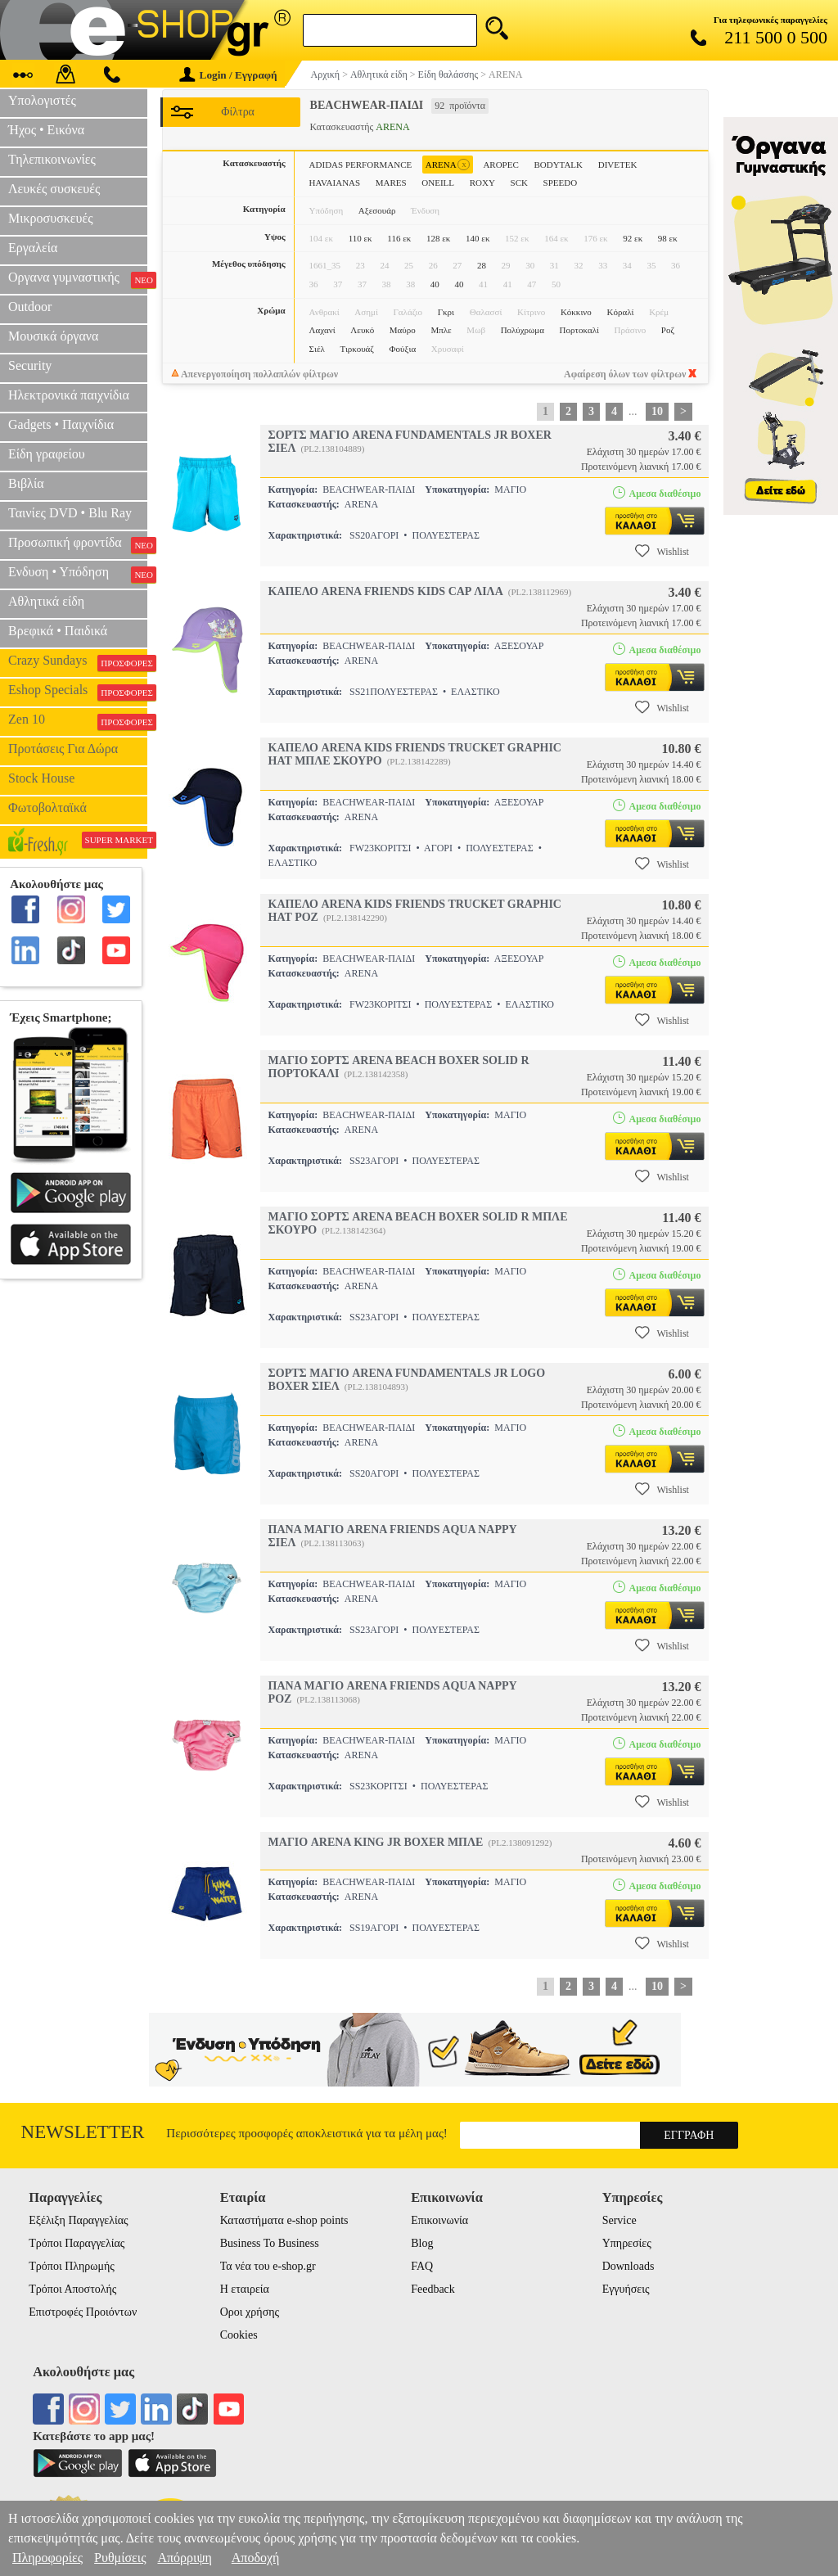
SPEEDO (560, 182)
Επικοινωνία (439, 2220)
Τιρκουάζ (357, 349)
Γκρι (446, 312)
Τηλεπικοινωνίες (52, 159)
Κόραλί (619, 312)
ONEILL (437, 182)
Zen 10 (77, 721)
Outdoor (30, 307)
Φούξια (403, 349)
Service (619, 2220)
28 (481, 265)
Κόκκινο (576, 312)
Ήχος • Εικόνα (46, 130)
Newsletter (83, 2132)
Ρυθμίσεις (120, 2558)
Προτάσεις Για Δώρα (63, 749)
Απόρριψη (184, 2558)
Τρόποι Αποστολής (72, 2289)
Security (30, 365)
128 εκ (438, 238)
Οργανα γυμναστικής (77, 279)
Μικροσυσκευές (50, 218)
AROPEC (500, 164)
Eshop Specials (77, 692)
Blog (422, 2243)
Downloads (628, 2266)
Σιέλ (317, 349)
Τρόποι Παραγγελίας (76, 2243)
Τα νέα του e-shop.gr (268, 2266)
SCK (519, 182)
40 (434, 284)
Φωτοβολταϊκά (47, 807)
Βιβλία (26, 483)
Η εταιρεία (244, 2289)
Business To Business (269, 2243)
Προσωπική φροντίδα (77, 544)
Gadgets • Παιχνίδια (61, 424)
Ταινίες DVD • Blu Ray (70, 513)
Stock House (41, 778)
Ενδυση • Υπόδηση (77, 574)
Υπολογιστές (42, 100)
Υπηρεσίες (626, 2243)
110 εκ (360, 238)
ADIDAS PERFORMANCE (360, 164)
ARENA (448, 165)
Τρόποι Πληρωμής (72, 2266)
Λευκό (362, 330)
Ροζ (667, 330)
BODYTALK (558, 164)
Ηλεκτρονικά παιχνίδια (68, 395)
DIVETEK (618, 164)
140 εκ (477, 238)
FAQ (422, 2266)
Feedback (433, 2289)
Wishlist (662, 551)
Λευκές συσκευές (54, 189)
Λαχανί (322, 330)
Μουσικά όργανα (53, 336)
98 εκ (668, 238)
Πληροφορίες (47, 2558)
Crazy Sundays (77, 662)
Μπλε (440, 330)
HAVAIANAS (335, 182)
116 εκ (399, 238)
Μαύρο (403, 330)
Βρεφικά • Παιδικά (57, 631)
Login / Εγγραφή (228, 75)
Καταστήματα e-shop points (284, 2220)
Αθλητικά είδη (46, 601)
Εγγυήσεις (626, 2289)
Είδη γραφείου (46, 454)
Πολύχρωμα (522, 330)
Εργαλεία (32, 248)
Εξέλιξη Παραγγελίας (78, 2220)
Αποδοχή (256, 2558)
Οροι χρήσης (249, 2312)
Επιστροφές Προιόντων (83, 2312)
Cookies (239, 2335)
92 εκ (632, 238)
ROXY (482, 182)
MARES (391, 182)
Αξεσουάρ (377, 210)
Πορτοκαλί (579, 330)
